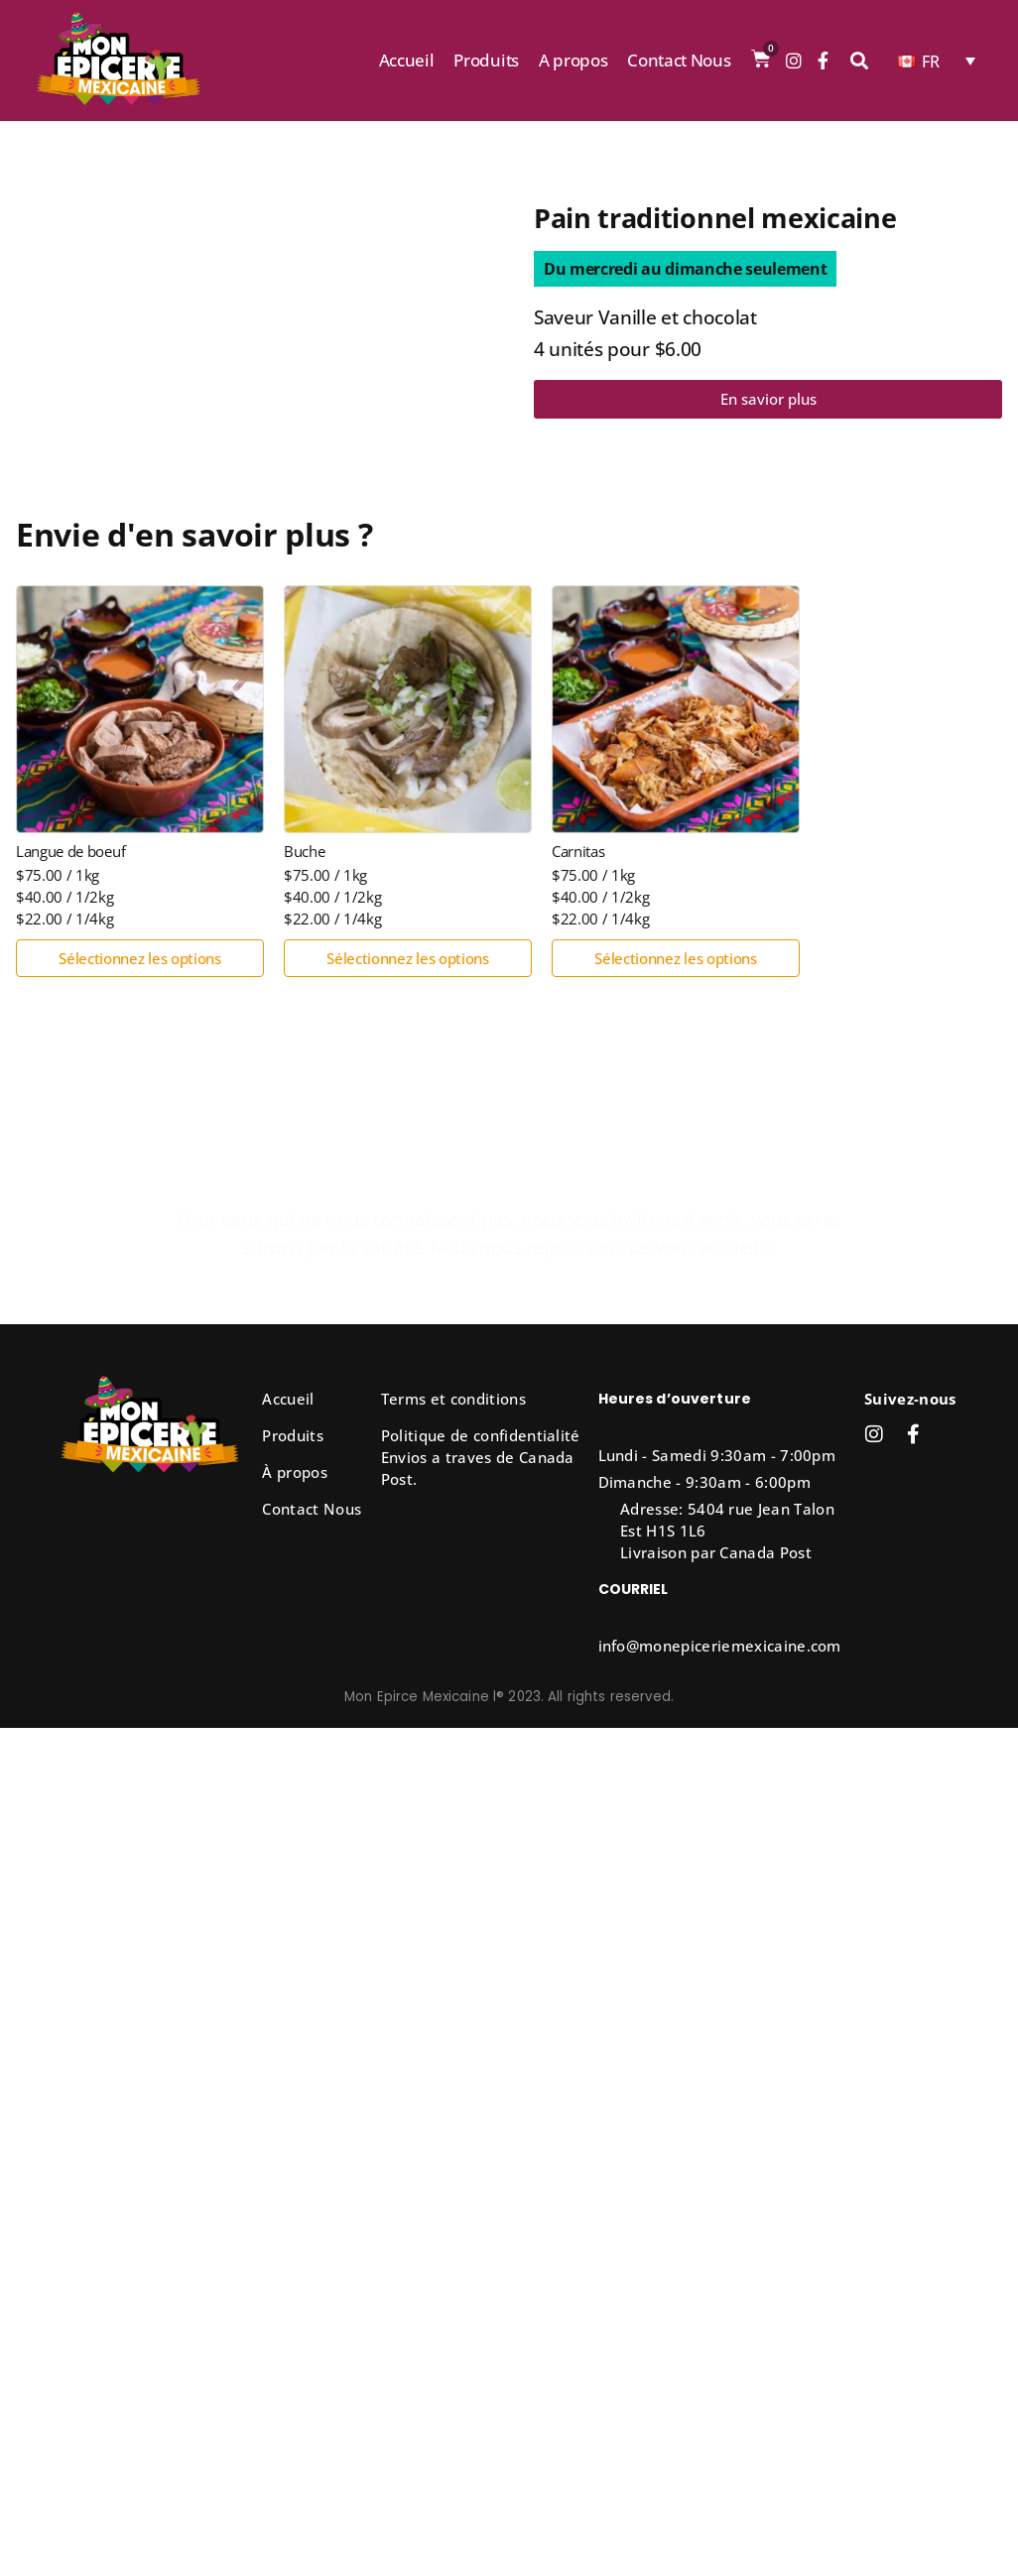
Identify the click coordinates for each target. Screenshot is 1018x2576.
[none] (936, 60)
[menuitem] (936, 60)
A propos (573, 60)
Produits (485, 60)
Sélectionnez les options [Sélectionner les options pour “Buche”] (407, 958)
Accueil (407, 60)
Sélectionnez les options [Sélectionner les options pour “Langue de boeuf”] (139, 958)
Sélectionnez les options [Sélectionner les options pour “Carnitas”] (675, 958)
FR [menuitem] (931, 61)
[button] (685, 269)
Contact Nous (678, 60)
